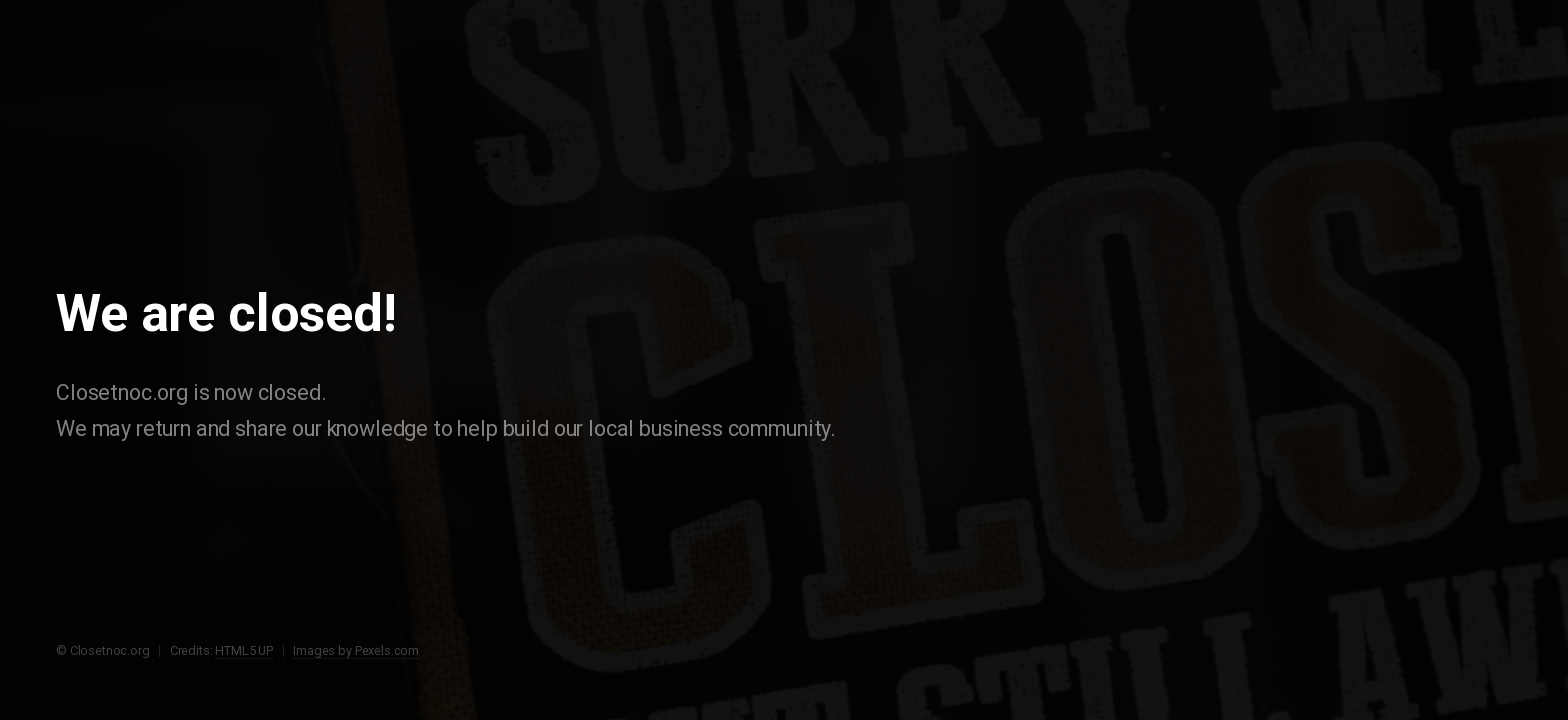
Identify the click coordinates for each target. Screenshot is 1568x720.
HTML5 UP (244, 650)
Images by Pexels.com (356, 650)
